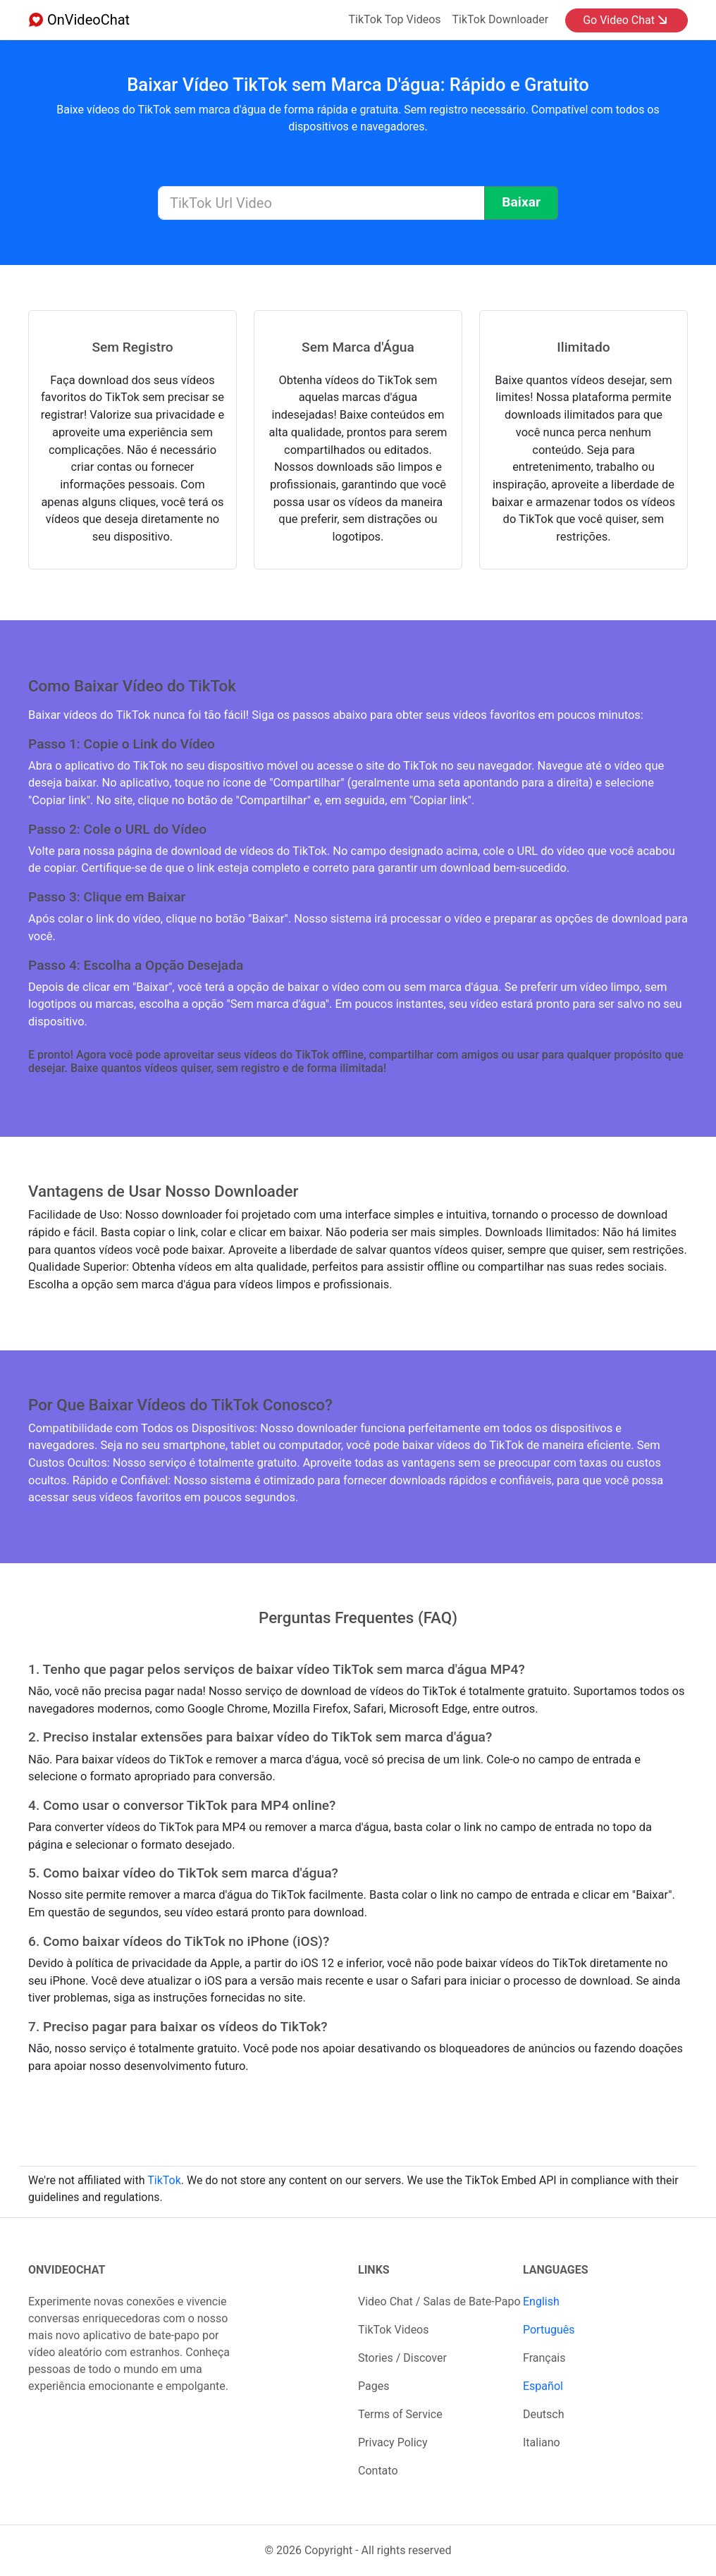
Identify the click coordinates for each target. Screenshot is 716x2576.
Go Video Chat (625, 20)
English (541, 2301)
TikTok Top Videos (395, 19)
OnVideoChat (79, 19)
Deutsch (543, 2414)
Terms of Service (400, 2414)
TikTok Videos (393, 2329)
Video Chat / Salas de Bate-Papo (439, 2301)
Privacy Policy (393, 2442)
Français (544, 2358)
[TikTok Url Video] (321, 203)
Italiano (541, 2442)
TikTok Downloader (500, 19)
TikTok (164, 2180)
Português (549, 2329)
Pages (373, 2386)
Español (543, 2386)
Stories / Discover (402, 2358)
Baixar (521, 202)
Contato (378, 2470)
